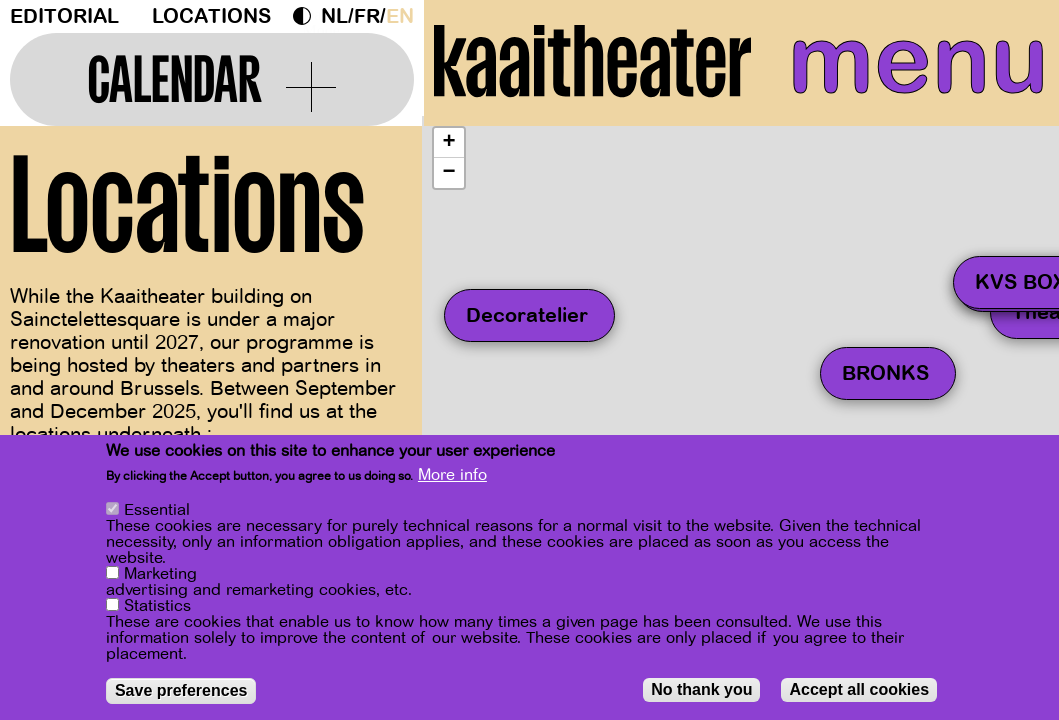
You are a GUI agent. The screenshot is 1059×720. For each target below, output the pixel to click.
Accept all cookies (859, 689)
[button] (449, 143)
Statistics (157, 606)
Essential (157, 510)
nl (334, 16)
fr (367, 16)
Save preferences (181, 690)
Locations (211, 16)
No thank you (701, 689)
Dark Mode (307, 16)
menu (918, 60)
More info (452, 475)
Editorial (64, 16)
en (400, 16)
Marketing (160, 574)
